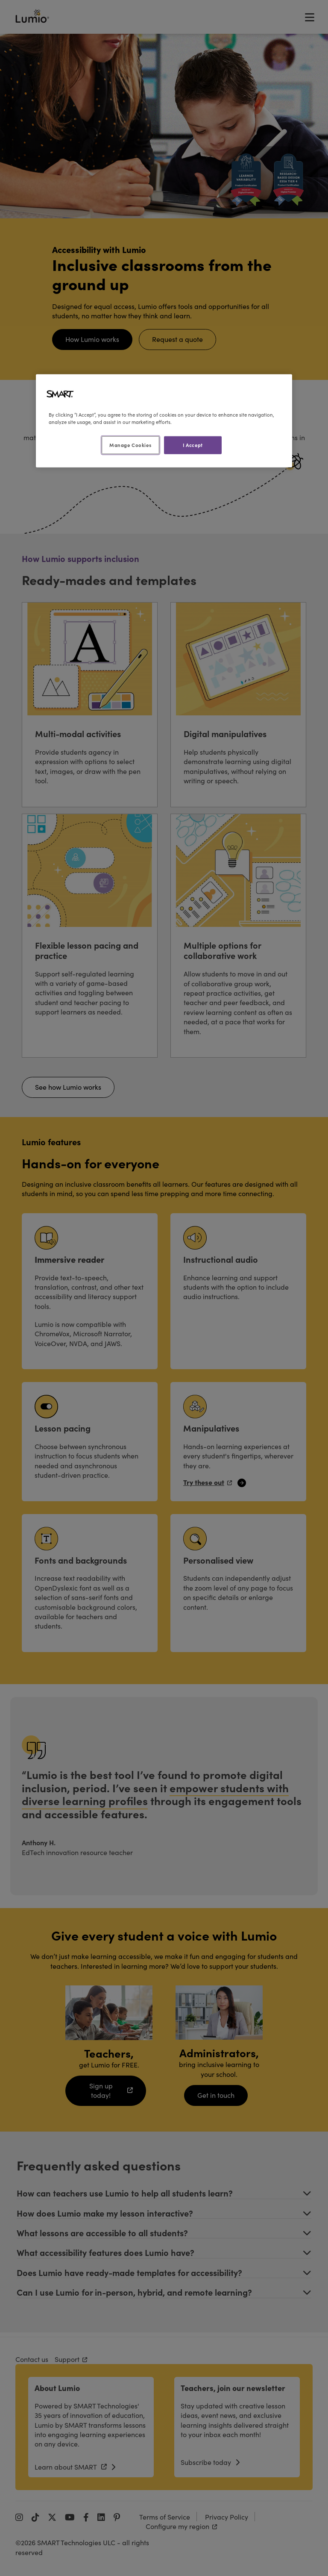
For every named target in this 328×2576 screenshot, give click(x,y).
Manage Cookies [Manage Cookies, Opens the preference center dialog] (130, 444)
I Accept (193, 444)
